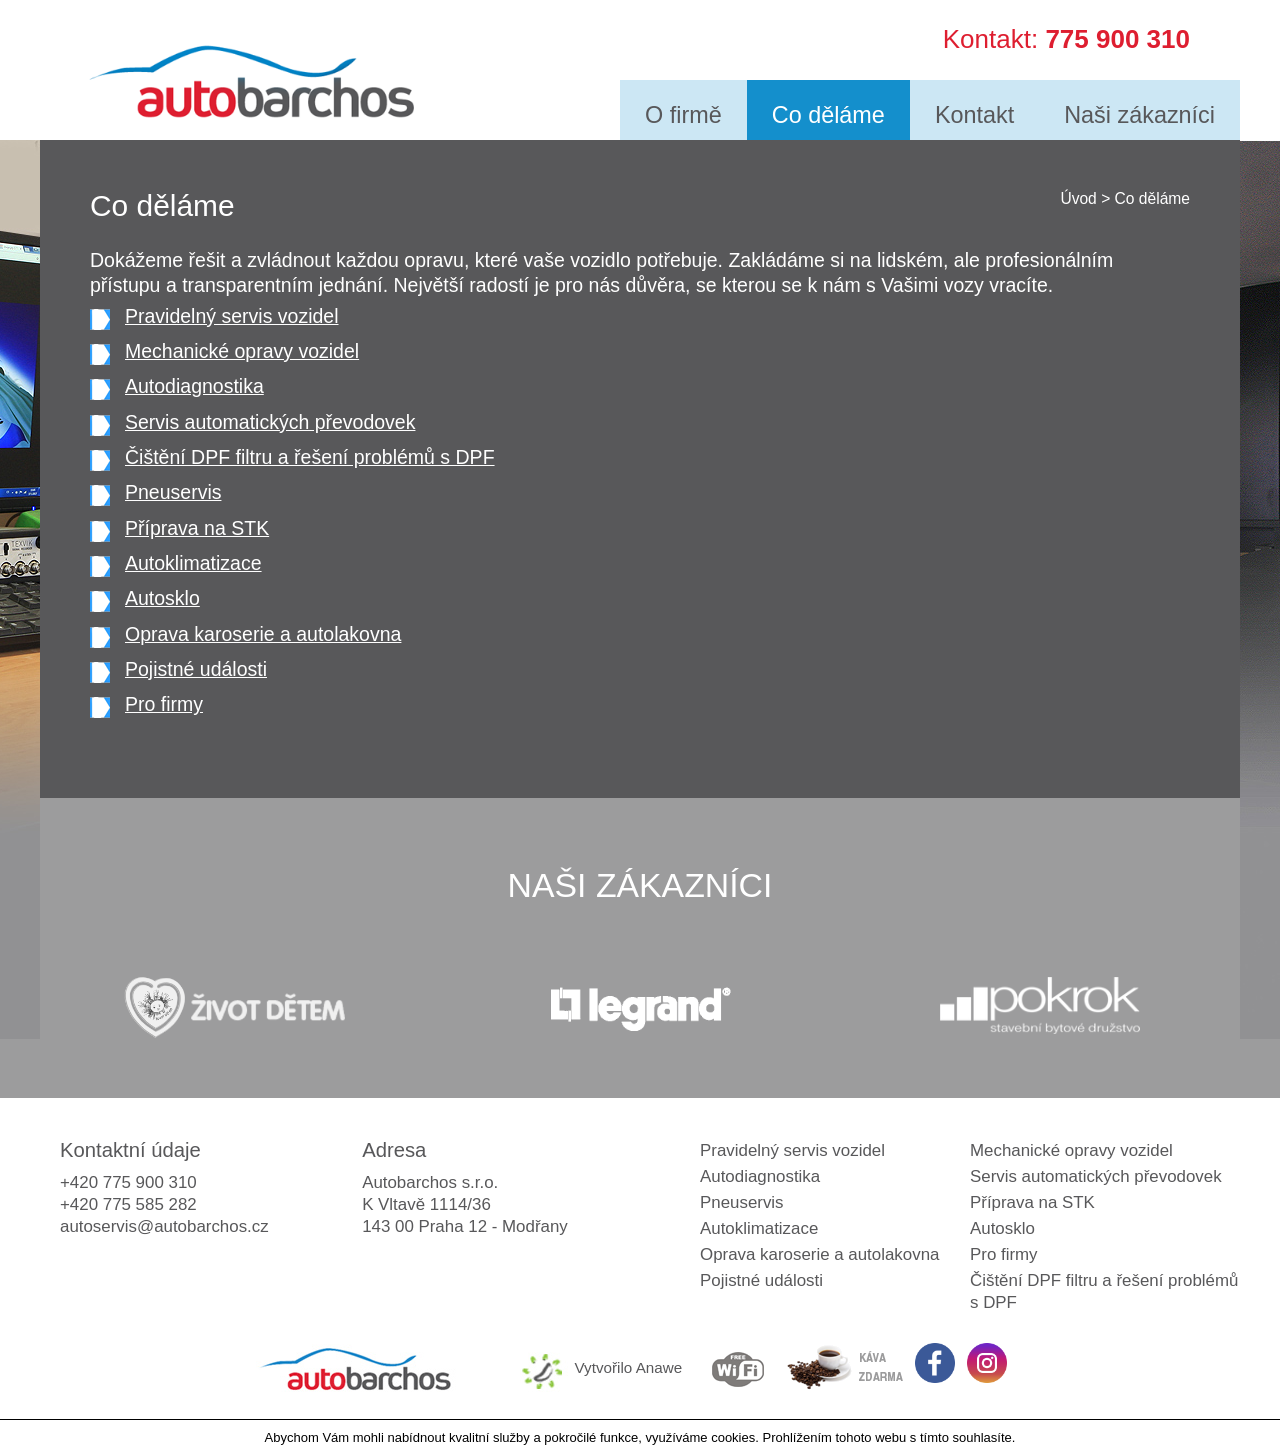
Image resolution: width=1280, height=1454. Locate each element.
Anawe (659, 1367)
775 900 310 (1117, 36)
